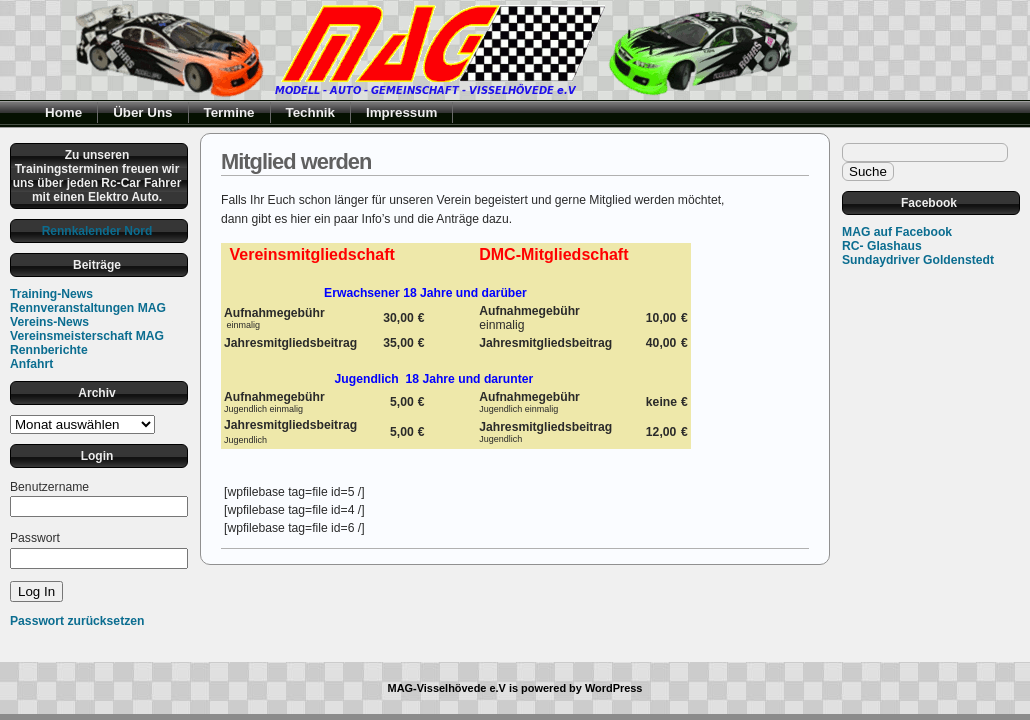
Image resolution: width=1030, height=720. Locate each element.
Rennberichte (49, 350)
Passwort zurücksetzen (77, 621)
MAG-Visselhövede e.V (447, 688)
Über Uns (142, 112)
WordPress (614, 688)
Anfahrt (31, 364)
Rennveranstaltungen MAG (88, 308)
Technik (311, 112)
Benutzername (49, 487)
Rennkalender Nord (97, 231)
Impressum (401, 112)
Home (63, 112)
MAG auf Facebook (897, 232)
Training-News (51, 294)
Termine (229, 112)
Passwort (35, 538)
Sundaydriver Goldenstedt (918, 260)
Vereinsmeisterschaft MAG (87, 336)
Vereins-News (49, 322)
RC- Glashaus (882, 246)
